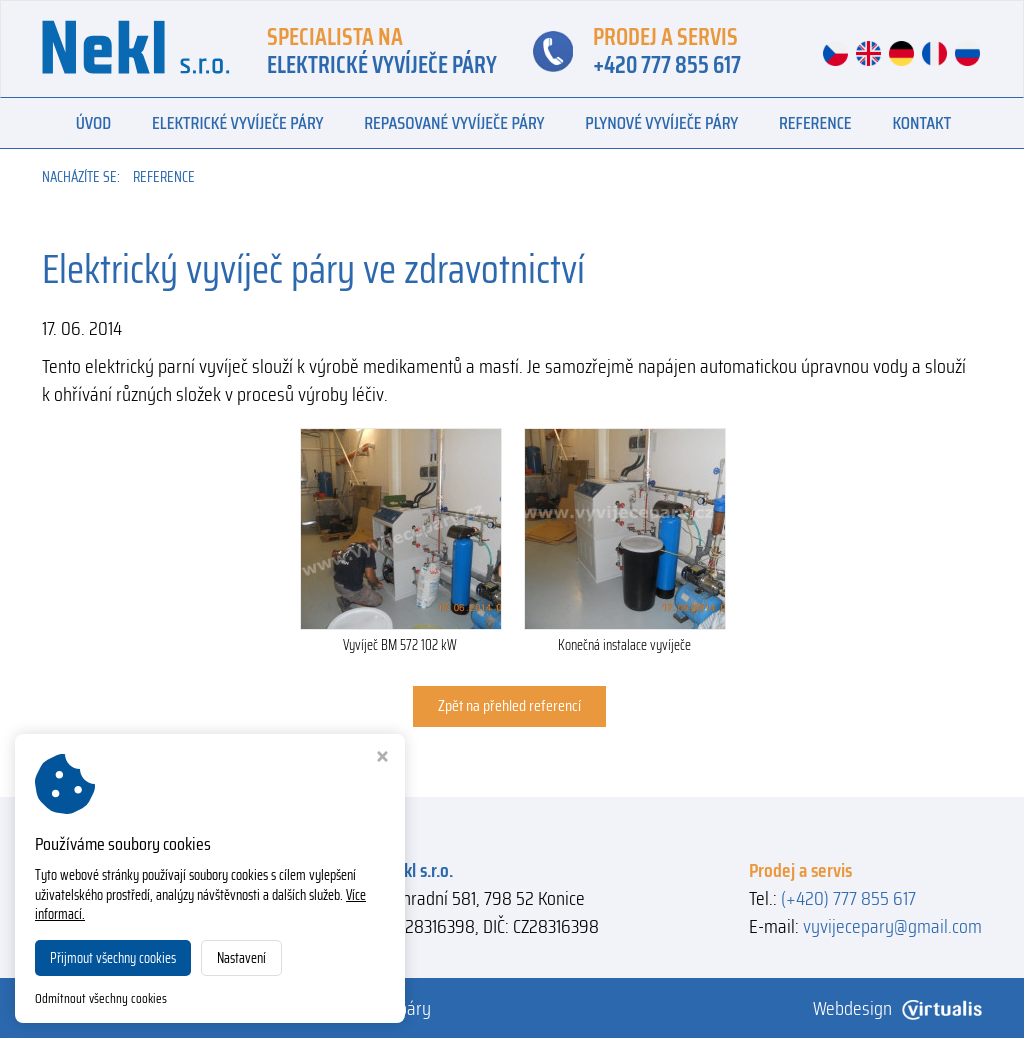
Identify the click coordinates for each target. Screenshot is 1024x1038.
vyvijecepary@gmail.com (892, 926)
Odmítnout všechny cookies (101, 999)
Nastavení (241, 958)
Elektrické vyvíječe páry (237, 123)
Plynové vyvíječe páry (661, 123)
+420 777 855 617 (667, 65)
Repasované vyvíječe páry (454, 123)
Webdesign (897, 1008)
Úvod (94, 123)
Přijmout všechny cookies (113, 958)
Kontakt (921, 123)
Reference (815, 123)
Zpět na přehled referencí (509, 705)
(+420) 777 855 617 (848, 898)
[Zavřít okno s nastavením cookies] (382, 758)
